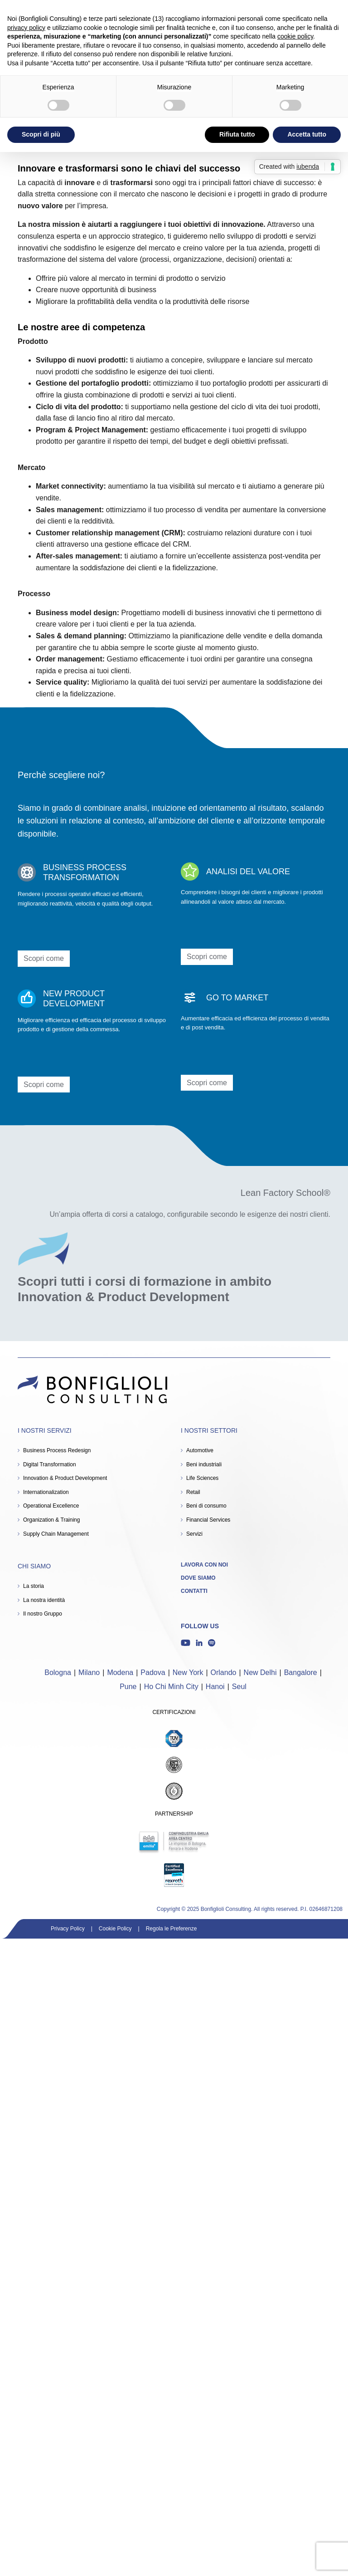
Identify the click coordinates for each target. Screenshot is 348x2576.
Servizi (194, 1534)
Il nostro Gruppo (42, 1614)
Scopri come (44, 958)
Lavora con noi (204, 1565)
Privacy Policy (68, 1928)
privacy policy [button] (26, 27)
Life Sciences (202, 1478)
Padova (152, 1672)
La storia (33, 1586)
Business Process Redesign (57, 1450)
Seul (239, 1686)
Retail (193, 1492)
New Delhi (260, 1672)
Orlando (224, 1672)
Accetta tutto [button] (306, 134)
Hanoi (215, 1686)
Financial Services (208, 1520)
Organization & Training (51, 1520)
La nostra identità (44, 1600)
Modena (120, 1672)
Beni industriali (204, 1464)
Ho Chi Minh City (171, 1686)
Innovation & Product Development (65, 1478)
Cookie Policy (115, 1928)
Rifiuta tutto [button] (237, 134)
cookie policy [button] (295, 36)
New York (188, 1672)
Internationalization (46, 1492)
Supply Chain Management (56, 1534)
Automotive (199, 1450)
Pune (128, 1686)
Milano (89, 1672)
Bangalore (300, 1672)
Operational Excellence (51, 1506)
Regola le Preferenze (171, 1928)
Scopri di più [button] (41, 134)
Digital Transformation (49, 1464)
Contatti (194, 1591)
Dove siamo (198, 1578)
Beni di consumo (206, 1506)
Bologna (57, 1672)
